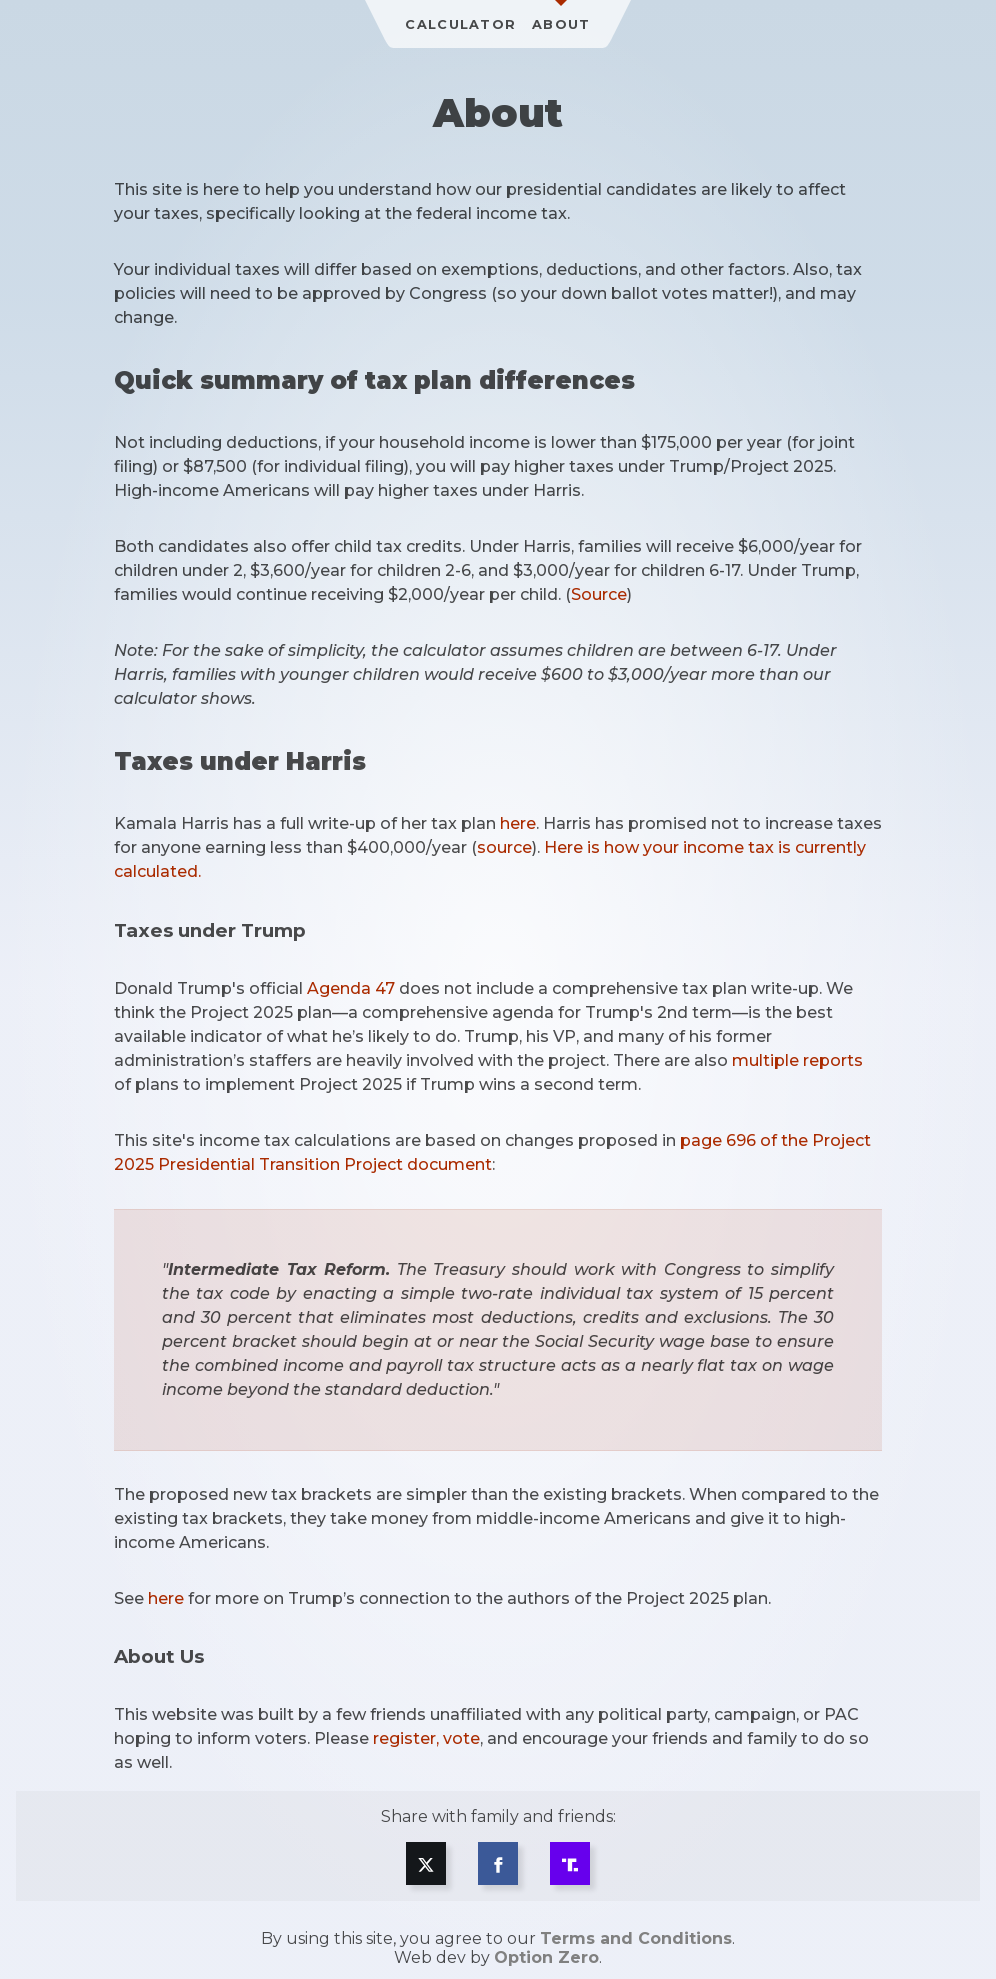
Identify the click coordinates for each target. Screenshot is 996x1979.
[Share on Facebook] (498, 1863)
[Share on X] (426, 1863)
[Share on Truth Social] (570, 1863)
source (504, 847)
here (518, 823)
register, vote (426, 1738)
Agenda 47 (351, 988)
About (561, 24)
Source (599, 594)
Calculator (460, 24)
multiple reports (797, 1060)
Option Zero (546, 1957)
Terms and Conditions (636, 1938)
